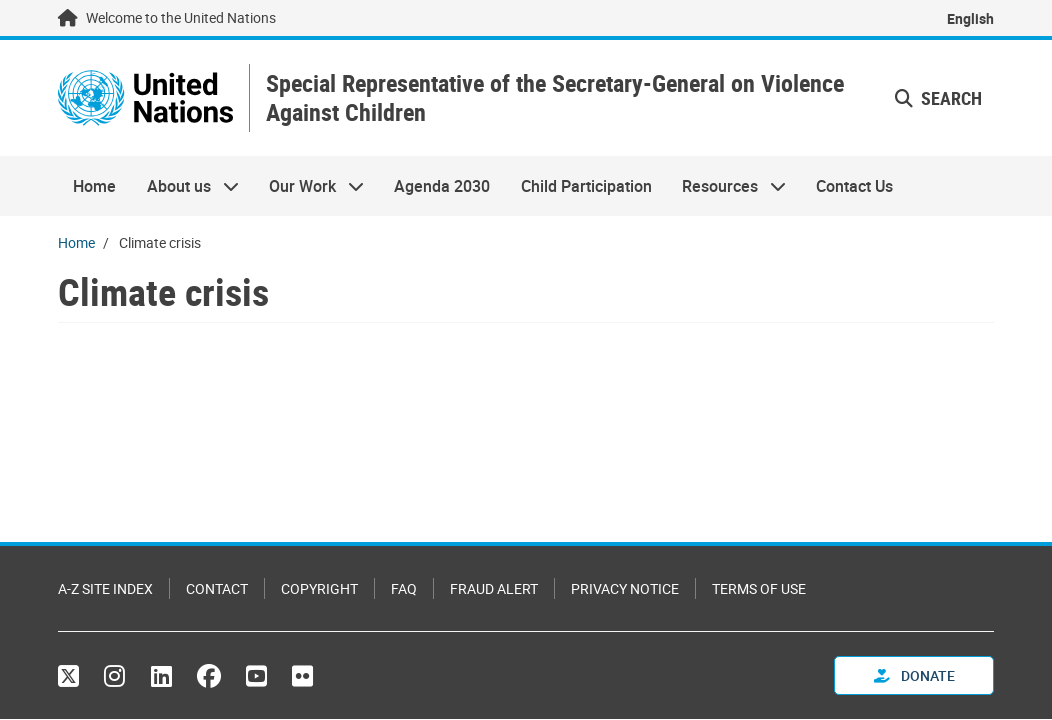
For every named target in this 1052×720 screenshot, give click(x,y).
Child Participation (586, 186)
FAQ (404, 588)
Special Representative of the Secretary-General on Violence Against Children (555, 98)
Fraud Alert (494, 588)
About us (184, 186)
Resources (726, 186)
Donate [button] (914, 675)
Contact (217, 588)
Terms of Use (759, 588)
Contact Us (854, 186)
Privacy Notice (625, 588)
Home (94, 186)
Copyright (319, 588)
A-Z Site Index (105, 588)
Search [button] (938, 98)
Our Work (309, 186)
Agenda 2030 (442, 186)
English (970, 18)
